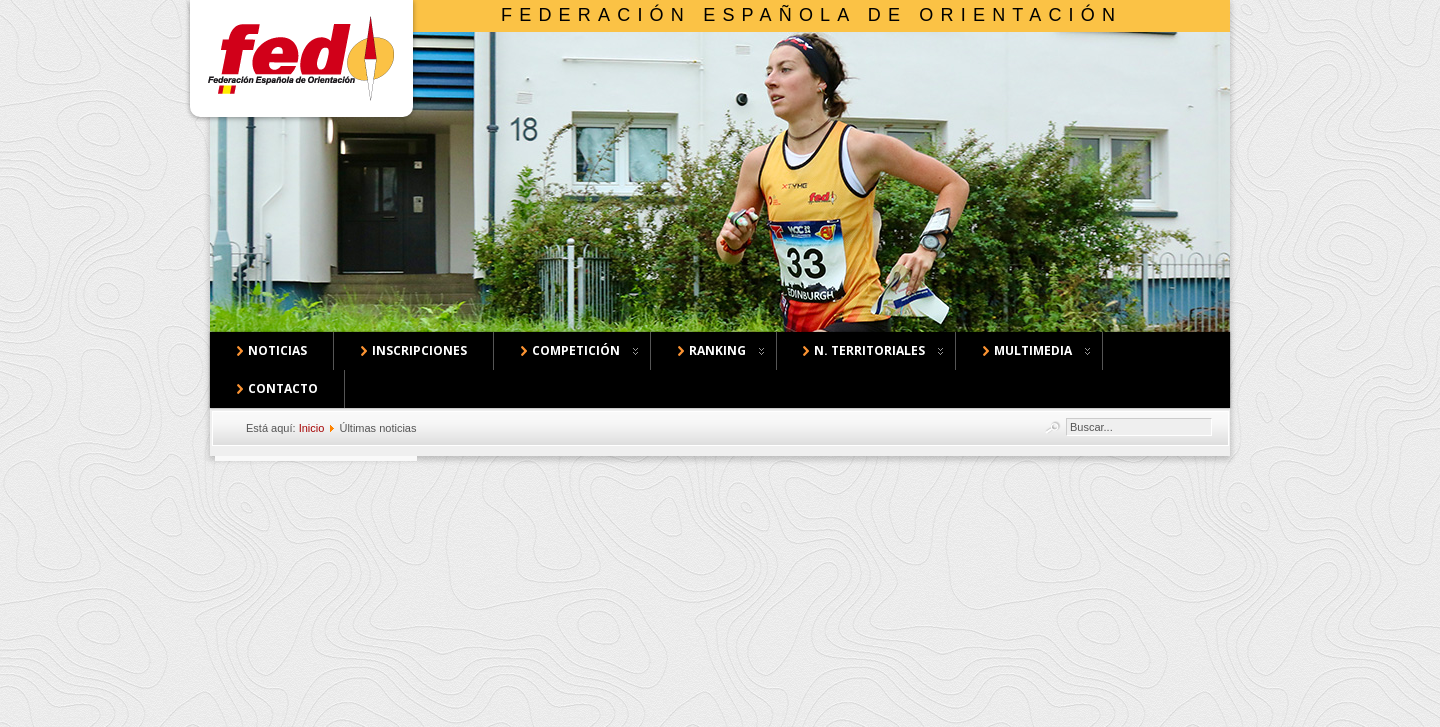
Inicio (312, 428)
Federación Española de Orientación (811, 15)
